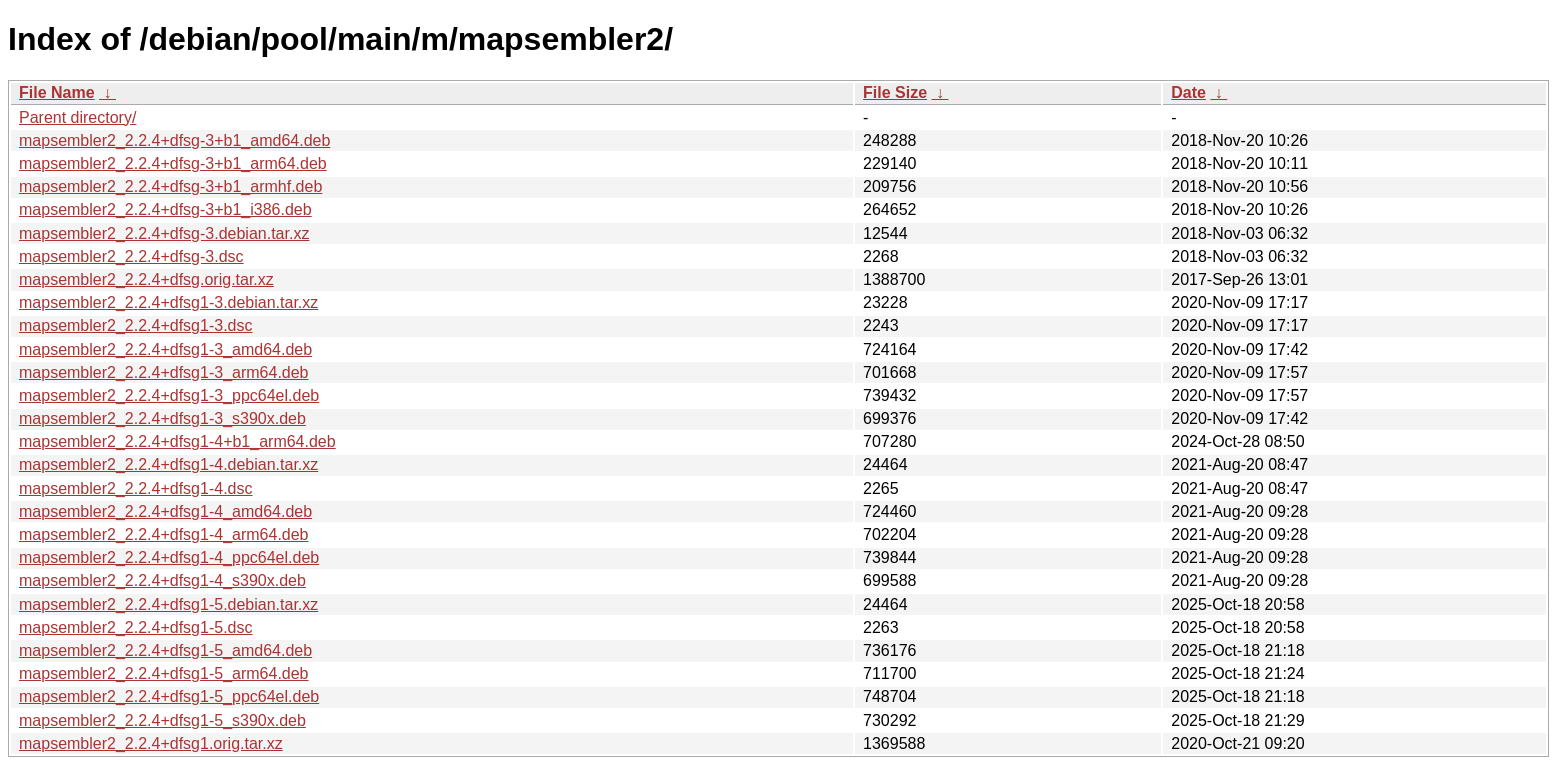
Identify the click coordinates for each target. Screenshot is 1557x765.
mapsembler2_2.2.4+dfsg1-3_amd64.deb (165, 349)
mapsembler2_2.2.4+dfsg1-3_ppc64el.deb (169, 395)
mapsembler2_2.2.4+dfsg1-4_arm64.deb (164, 534)
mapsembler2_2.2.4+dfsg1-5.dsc (135, 627)
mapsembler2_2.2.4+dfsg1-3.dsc (135, 325)
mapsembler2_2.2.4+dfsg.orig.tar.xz (146, 279)
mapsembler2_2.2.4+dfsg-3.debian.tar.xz (164, 233)
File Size (895, 92)
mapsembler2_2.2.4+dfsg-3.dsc (131, 256)
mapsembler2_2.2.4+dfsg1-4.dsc (135, 488)
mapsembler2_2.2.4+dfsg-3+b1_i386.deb (165, 209)
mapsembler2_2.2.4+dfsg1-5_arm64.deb (164, 673)
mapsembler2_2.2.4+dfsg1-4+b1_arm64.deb (177, 441)
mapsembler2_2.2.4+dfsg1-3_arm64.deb (164, 372)
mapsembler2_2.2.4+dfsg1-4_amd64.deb (165, 511)
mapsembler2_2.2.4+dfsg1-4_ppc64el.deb (169, 557)
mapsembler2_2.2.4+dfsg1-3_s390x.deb (162, 418)
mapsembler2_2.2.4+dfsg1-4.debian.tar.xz (168, 464)
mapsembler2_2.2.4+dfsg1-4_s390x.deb (162, 580)
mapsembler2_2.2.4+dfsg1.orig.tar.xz (151, 743)
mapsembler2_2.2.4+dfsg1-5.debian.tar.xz (168, 604)
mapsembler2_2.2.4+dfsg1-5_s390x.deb (162, 720)
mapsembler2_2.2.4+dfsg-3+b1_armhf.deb (170, 186)
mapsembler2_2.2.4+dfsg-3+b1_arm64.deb (173, 163)
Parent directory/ (77, 117)
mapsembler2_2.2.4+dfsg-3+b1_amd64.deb (174, 140)
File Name (57, 92)
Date (1188, 92)
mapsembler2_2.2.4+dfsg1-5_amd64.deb (165, 650)
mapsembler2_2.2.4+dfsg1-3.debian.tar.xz (168, 302)
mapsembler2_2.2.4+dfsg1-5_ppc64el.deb (169, 696)
